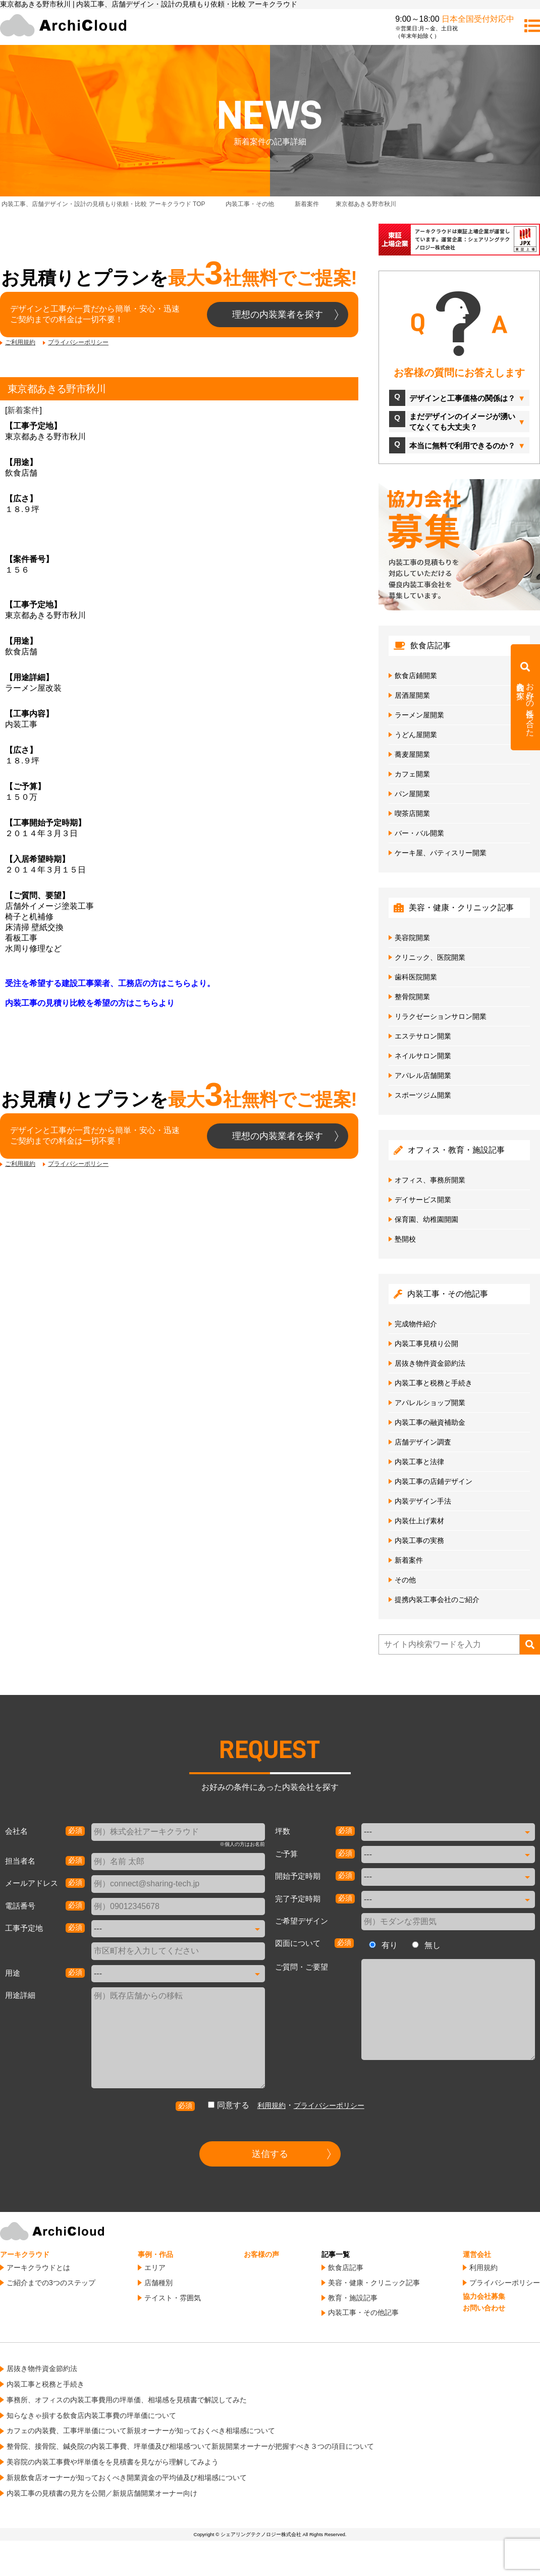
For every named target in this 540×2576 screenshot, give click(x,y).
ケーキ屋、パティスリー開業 (441, 852)
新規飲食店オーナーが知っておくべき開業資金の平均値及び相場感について (127, 2478)
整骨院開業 (412, 996)
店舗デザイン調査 (423, 1442)
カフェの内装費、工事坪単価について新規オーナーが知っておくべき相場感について (141, 2431)
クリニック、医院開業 (430, 957)
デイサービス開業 (423, 1199)
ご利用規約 (20, 342)
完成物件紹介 (416, 1323)
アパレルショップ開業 (430, 1402)
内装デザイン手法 (423, 1501)
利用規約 (271, 2105)
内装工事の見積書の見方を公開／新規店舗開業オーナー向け (102, 2493)
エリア (155, 2267)
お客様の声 (261, 2254)
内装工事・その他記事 (363, 2312)
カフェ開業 (412, 774)
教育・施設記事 (352, 2298)
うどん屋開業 (416, 734)
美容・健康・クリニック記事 (374, 2283)
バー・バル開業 (419, 833)
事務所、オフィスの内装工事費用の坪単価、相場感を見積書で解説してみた (127, 2400)
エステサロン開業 (423, 1036)
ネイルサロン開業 (423, 1055)
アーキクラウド (24, 2254)
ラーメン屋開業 (419, 714)
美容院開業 (412, 937)
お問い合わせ (484, 2308)
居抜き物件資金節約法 (430, 1363)
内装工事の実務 (419, 1540)
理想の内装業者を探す (277, 315)
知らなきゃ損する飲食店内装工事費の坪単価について (91, 2415)
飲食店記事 (345, 2267)
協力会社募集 (484, 2296)
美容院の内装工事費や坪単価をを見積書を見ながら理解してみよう (113, 2462)
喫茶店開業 (412, 813)
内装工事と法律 (419, 1461)
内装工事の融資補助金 (430, 1422)
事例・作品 (155, 2254)
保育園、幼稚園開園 (426, 1219)
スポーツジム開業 (423, 1095)
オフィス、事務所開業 (430, 1179)
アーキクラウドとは (38, 2267)
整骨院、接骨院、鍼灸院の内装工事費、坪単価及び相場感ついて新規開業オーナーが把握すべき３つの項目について (190, 2446)
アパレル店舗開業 (423, 1075)
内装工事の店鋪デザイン (433, 1481)
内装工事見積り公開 (426, 1343)
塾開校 (405, 1239)
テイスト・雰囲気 (172, 2298)
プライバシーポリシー (78, 342)
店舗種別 (158, 2283)
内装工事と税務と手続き (433, 1382)
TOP (103, 204)
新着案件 (23, 410)
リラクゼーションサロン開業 (441, 1016)
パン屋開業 (412, 793)
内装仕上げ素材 (419, 1520)
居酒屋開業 (412, 695)
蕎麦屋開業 (412, 754)
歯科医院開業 (416, 977)
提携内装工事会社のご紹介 (437, 1599)
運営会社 (477, 2254)
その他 (405, 1579)
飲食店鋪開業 (416, 675)
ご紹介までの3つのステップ (51, 2283)
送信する (270, 2154)
